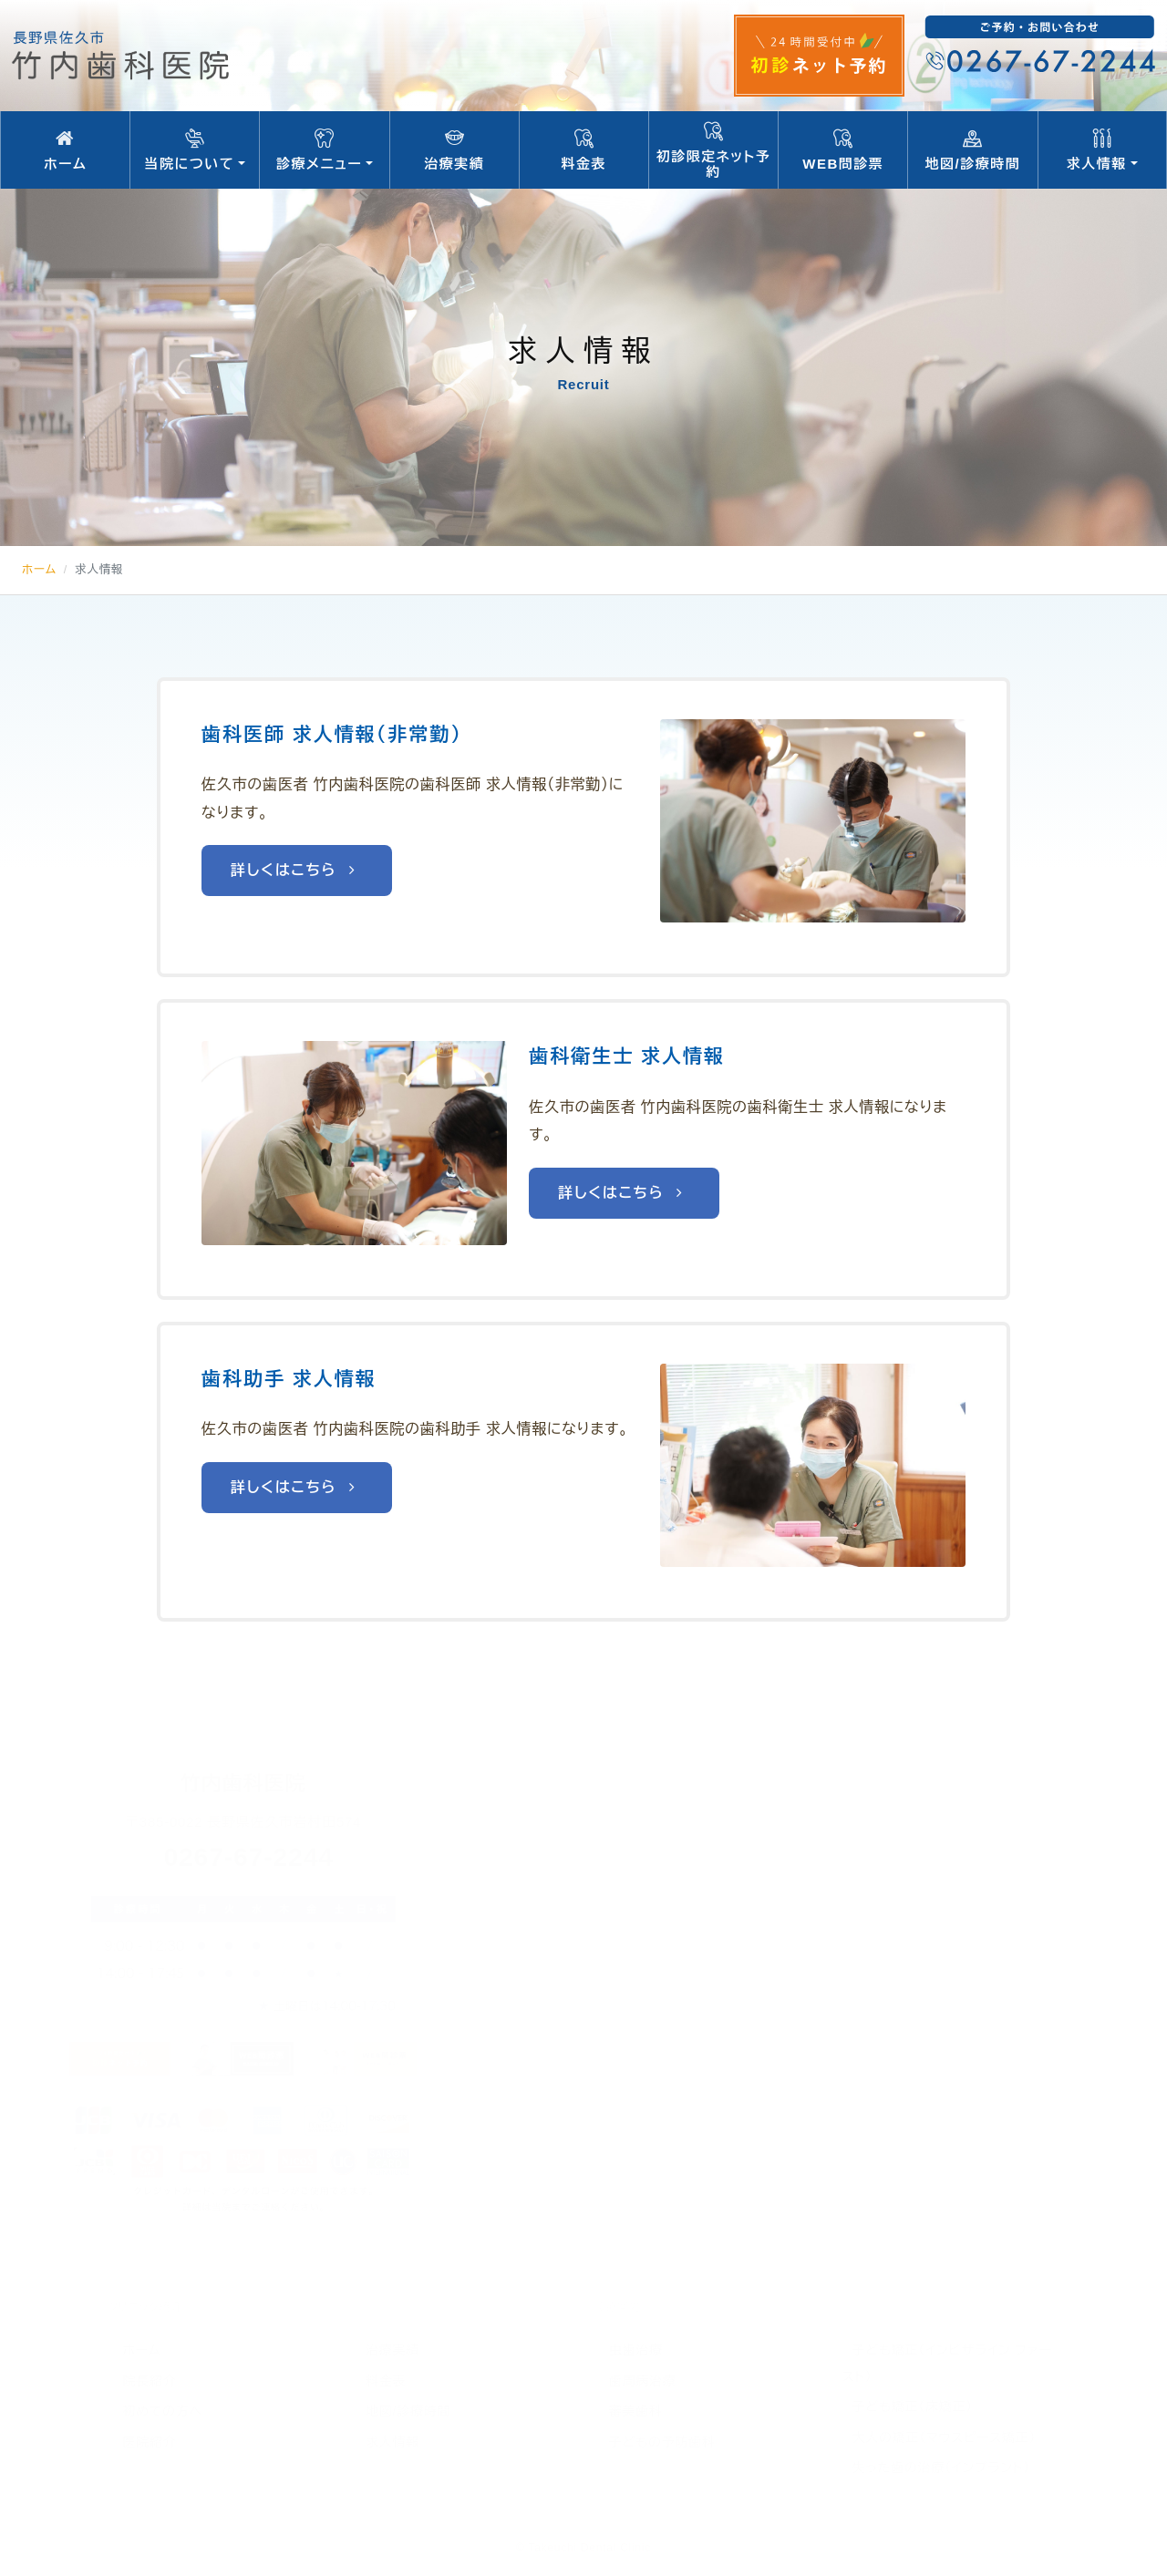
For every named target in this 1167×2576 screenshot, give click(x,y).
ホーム (65, 150)
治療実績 (454, 150)
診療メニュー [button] (324, 150)
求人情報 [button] (1102, 150)
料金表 (584, 150)
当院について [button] (194, 150)
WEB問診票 (843, 150)
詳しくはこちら (297, 870)
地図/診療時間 (972, 150)
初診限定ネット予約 (713, 149)
